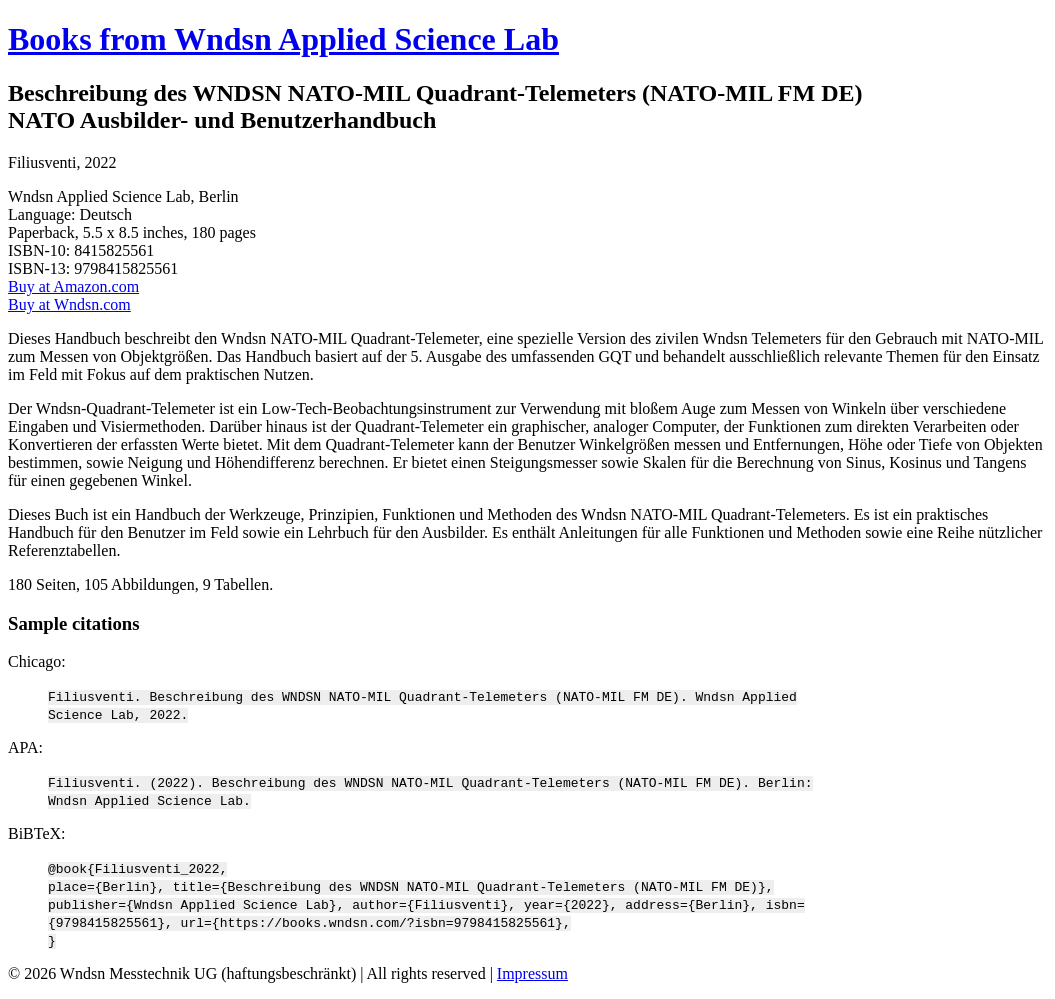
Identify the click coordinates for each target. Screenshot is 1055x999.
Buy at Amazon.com (73, 286)
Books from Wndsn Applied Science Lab (283, 39)
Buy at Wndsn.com (69, 304)
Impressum (532, 973)
